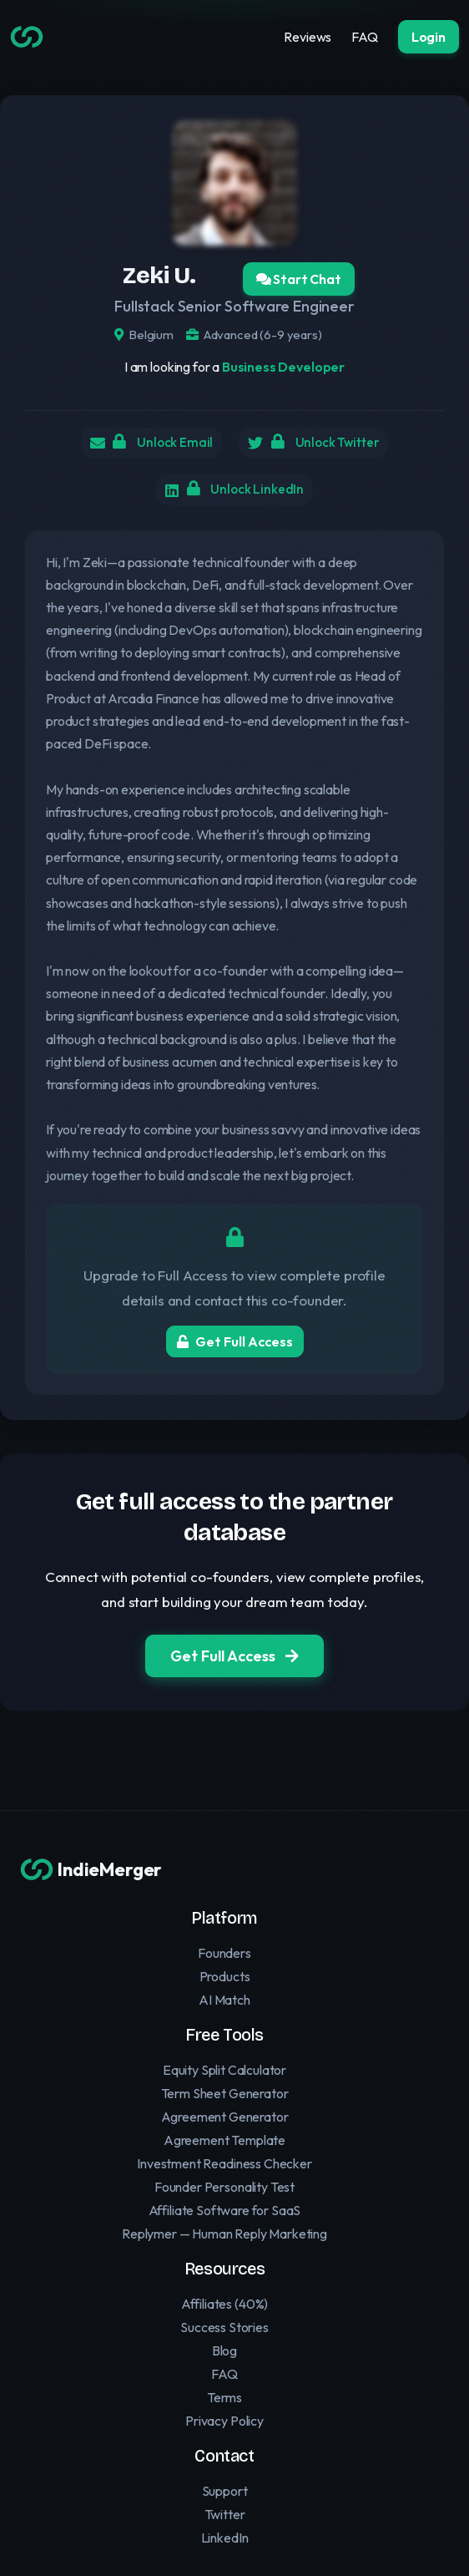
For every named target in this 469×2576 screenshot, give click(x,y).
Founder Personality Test (224, 2186)
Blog (224, 2350)
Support (225, 2490)
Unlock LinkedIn (245, 494)
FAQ (364, 36)
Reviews (307, 36)
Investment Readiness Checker (224, 2163)
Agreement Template (224, 2140)
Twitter (224, 2514)
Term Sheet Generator (225, 2093)
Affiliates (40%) (224, 2303)
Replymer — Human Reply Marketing (224, 2233)
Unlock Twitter (329, 444)
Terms (224, 2397)
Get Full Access (235, 1348)
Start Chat (298, 279)
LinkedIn (225, 2537)
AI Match (224, 1999)
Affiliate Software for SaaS (225, 2210)
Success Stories (224, 2327)
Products (224, 1976)
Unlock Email (158, 444)
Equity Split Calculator (224, 2069)
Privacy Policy (224, 2420)
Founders (224, 1953)
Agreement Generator (225, 2116)
